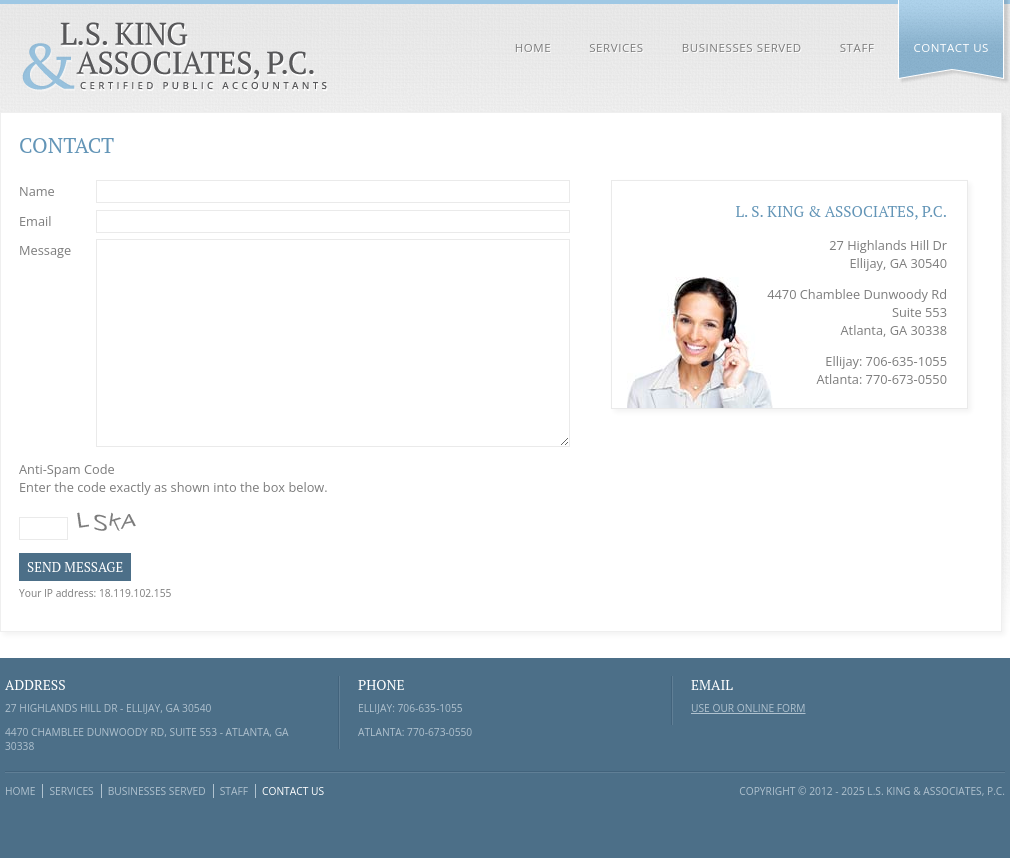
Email (42, 220)
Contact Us (951, 47)
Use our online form (748, 708)
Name (41, 190)
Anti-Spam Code (71, 469)
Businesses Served (742, 47)
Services (616, 47)
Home (533, 47)
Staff (857, 47)
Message (49, 249)
